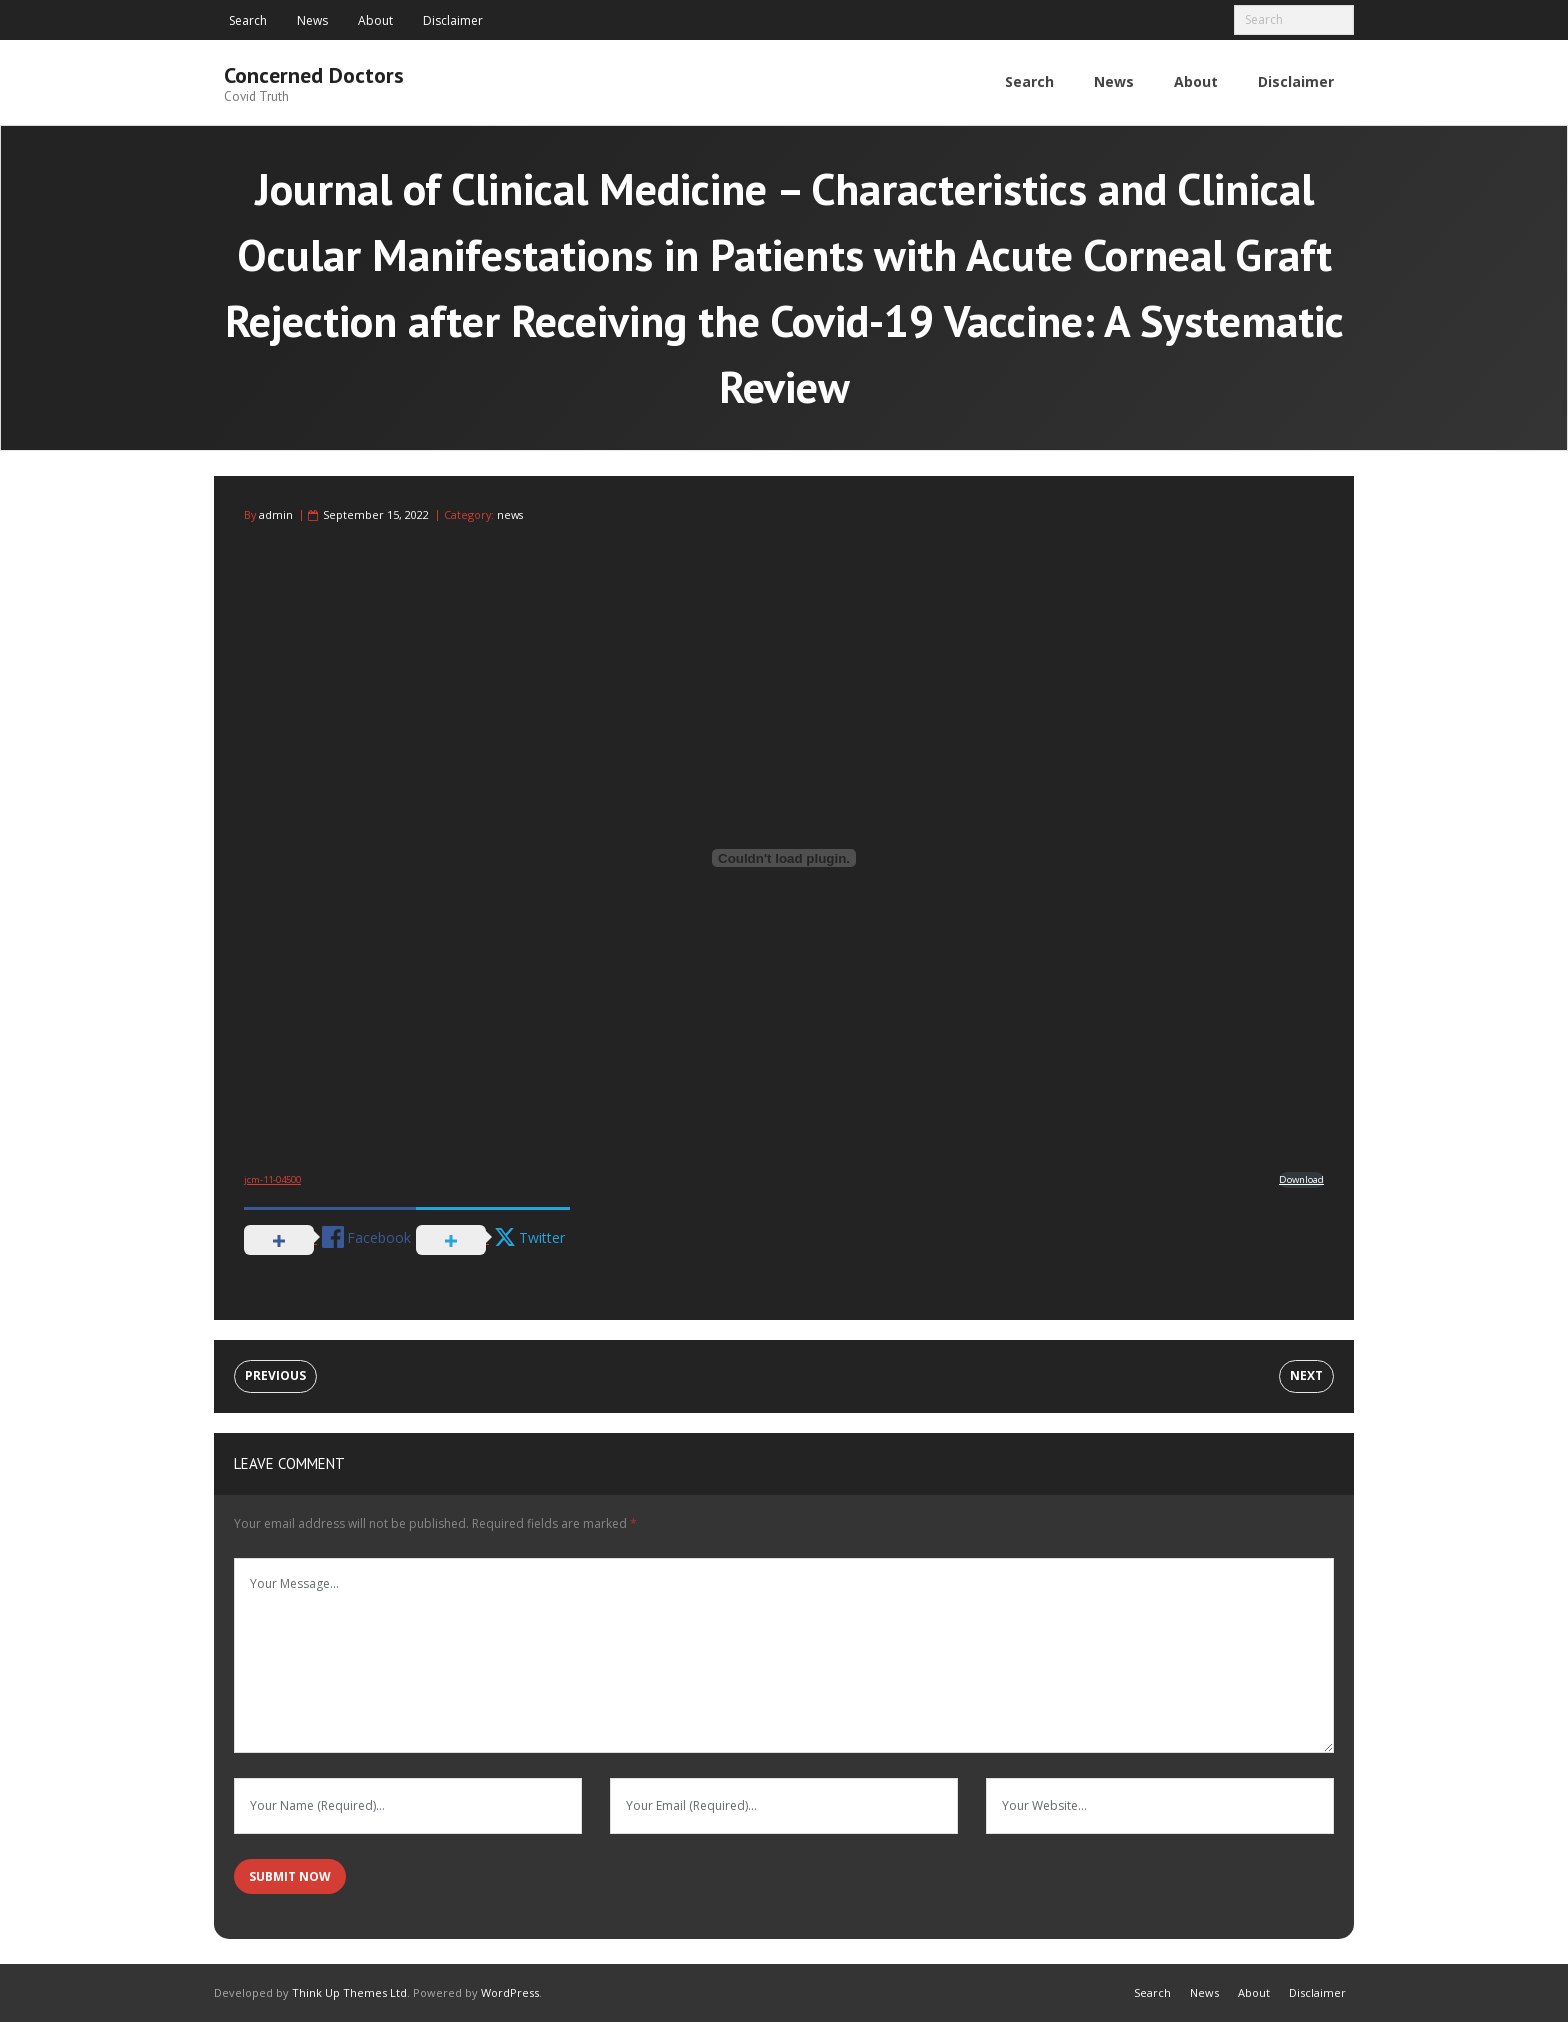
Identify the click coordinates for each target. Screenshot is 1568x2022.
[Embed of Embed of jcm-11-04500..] (784, 857)
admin (276, 513)
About (375, 20)
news (510, 513)
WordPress (510, 1991)
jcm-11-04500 (272, 1177)
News (312, 20)
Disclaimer (453, 20)
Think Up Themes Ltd (349, 1991)
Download (1301, 1177)
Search (248, 20)
